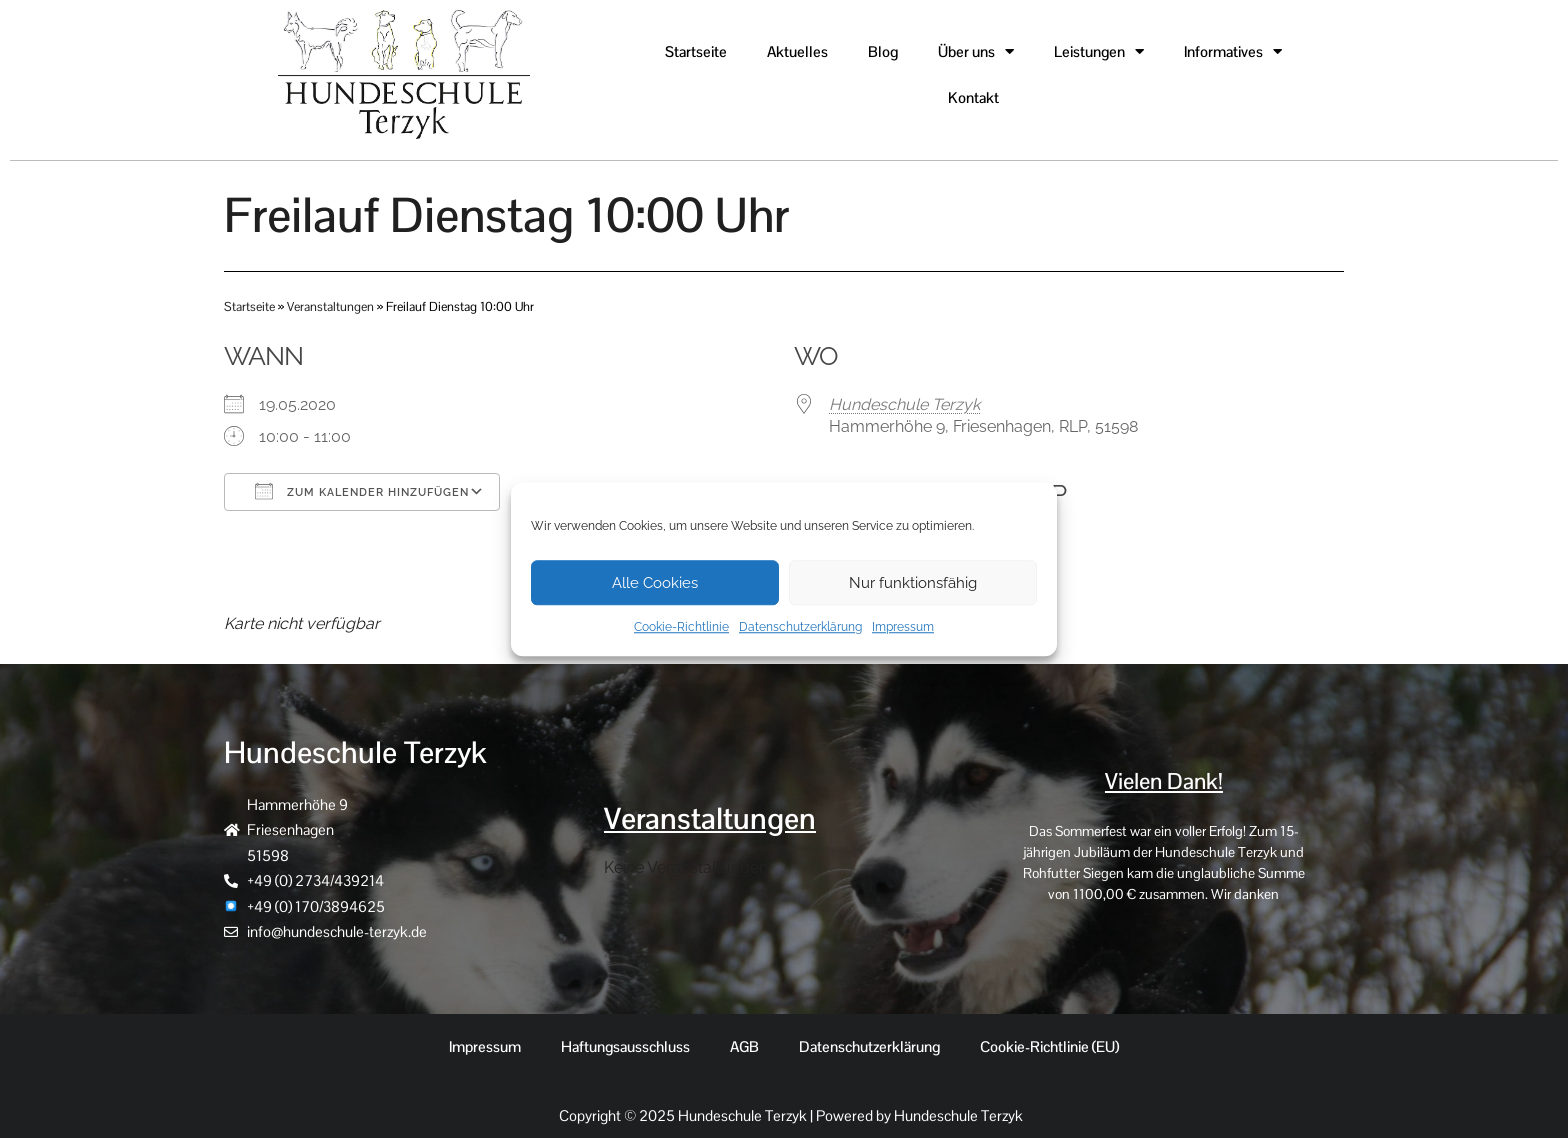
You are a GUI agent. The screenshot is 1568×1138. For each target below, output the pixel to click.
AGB (744, 1046)
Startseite (696, 51)
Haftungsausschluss (625, 1046)
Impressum (903, 627)
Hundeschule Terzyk (904, 404)
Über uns (976, 51)
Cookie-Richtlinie (681, 627)
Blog (883, 51)
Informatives (1233, 51)
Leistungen (1099, 51)
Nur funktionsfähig (913, 583)
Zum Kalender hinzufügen (362, 491)
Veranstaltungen (330, 306)
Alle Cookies (655, 583)
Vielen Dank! (1164, 781)
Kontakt (973, 97)
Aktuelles (797, 51)
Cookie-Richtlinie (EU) (1049, 1046)
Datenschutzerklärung (800, 627)
